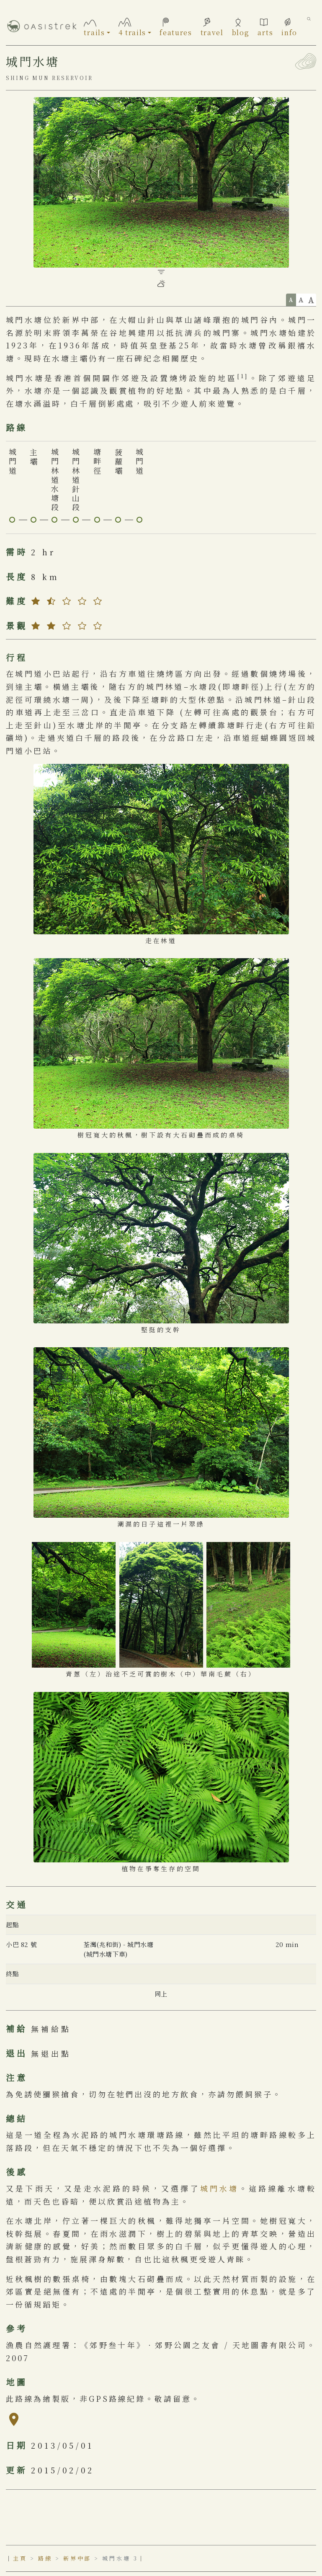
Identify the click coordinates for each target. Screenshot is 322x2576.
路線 (45, 2558)
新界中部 (77, 2558)
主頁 (20, 2558)
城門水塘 (219, 2188)
